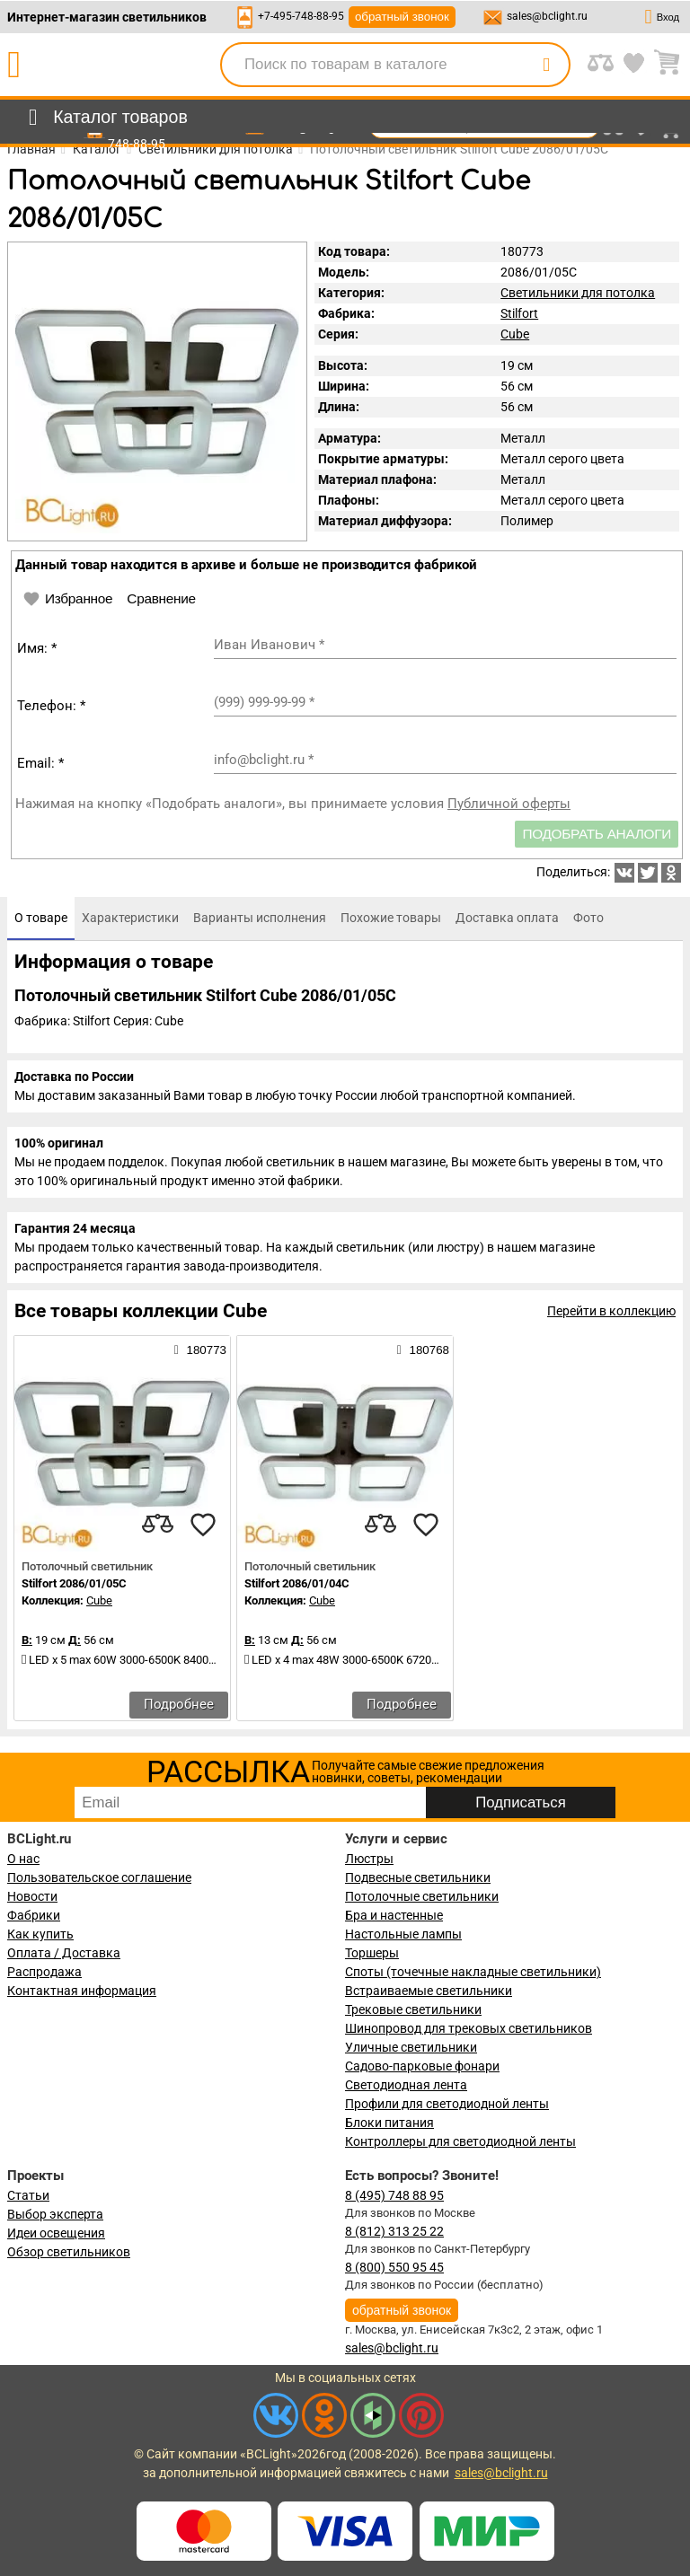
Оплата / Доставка (63, 1953)
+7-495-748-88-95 (301, 16)
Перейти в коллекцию (611, 1311)
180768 (423, 1349)
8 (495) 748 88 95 (394, 2195)
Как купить (40, 1934)
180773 (200, 1349)
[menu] (104, 118)
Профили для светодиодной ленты (447, 2104)
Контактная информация (81, 1990)
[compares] (158, 1525)
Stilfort (519, 313)
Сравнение (161, 598)
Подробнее (179, 1704)
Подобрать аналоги (596, 833)
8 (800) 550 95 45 (394, 2267)
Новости (32, 1896)
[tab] (41, 918)
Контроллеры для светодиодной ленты (460, 2141)
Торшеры (372, 1953)
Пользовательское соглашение (99, 1877)
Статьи (28, 2195)
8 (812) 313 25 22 (394, 2231)
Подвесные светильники (418, 1877)
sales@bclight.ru (547, 16)
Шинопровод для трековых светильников (468, 2028)
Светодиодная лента (406, 2085)
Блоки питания (389, 2122)
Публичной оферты (509, 804)
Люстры (369, 1858)
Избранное (67, 598)
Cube (514, 334)
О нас (23, 1858)
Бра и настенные (394, 1915)
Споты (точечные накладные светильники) (473, 1972)
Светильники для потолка (577, 293)
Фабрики (33, 1915)
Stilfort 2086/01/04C (296, 1583)
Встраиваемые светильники (428, 1990)
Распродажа (44, 1972)
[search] (546, 64)
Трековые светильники (413, 2009)
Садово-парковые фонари (422, 2066)
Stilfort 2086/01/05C (74, 1583)
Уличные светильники (411, 2047)
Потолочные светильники (422, 1896)
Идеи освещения (56, 2233)
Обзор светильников (68, 2252)
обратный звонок (402, 16)
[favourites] (203, 1525)
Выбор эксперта (55, 2214)
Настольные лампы (403, 1934)
